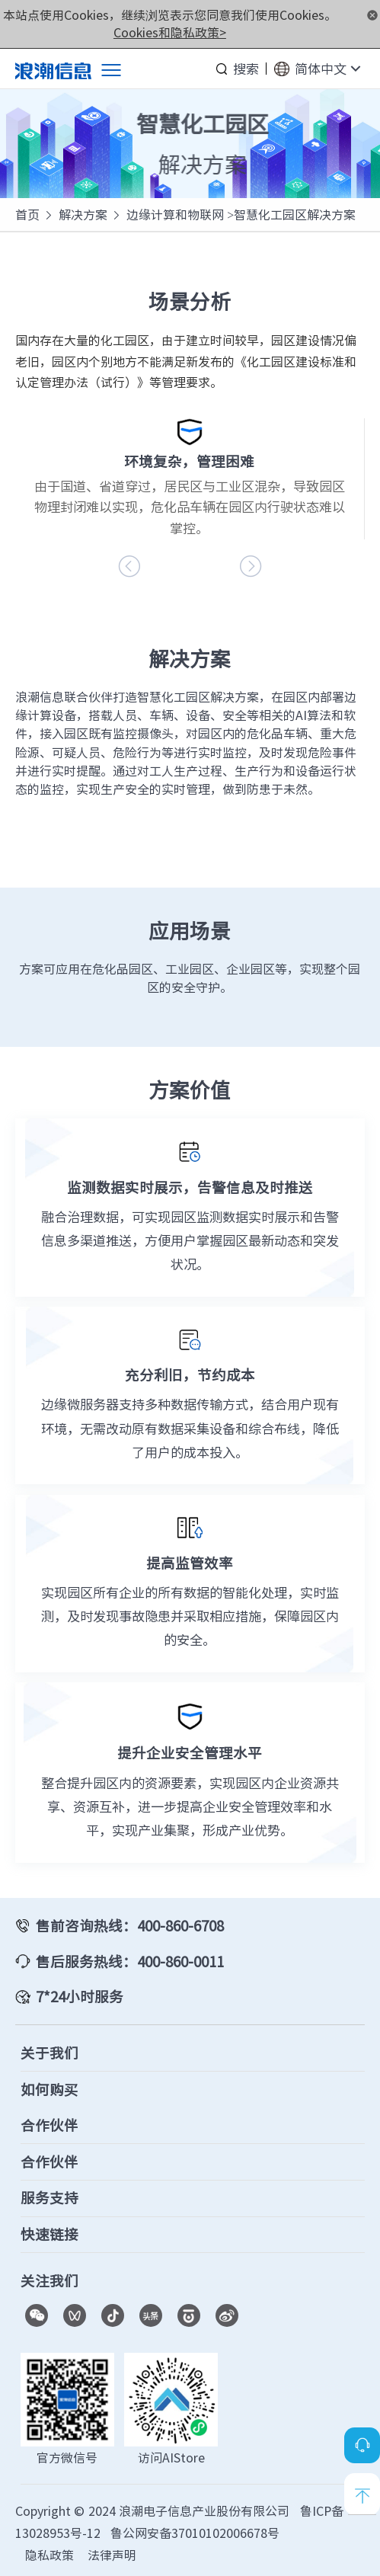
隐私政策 (49, 2555)
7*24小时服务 (79, 1996)
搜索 (246, 68)
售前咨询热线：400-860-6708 (130, 1925)
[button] (250, 566)
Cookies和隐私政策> (169, 32)
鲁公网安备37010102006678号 (194, 2532)
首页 (27, 214)
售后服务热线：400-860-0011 (130, 1961)
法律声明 (112, 2555)
